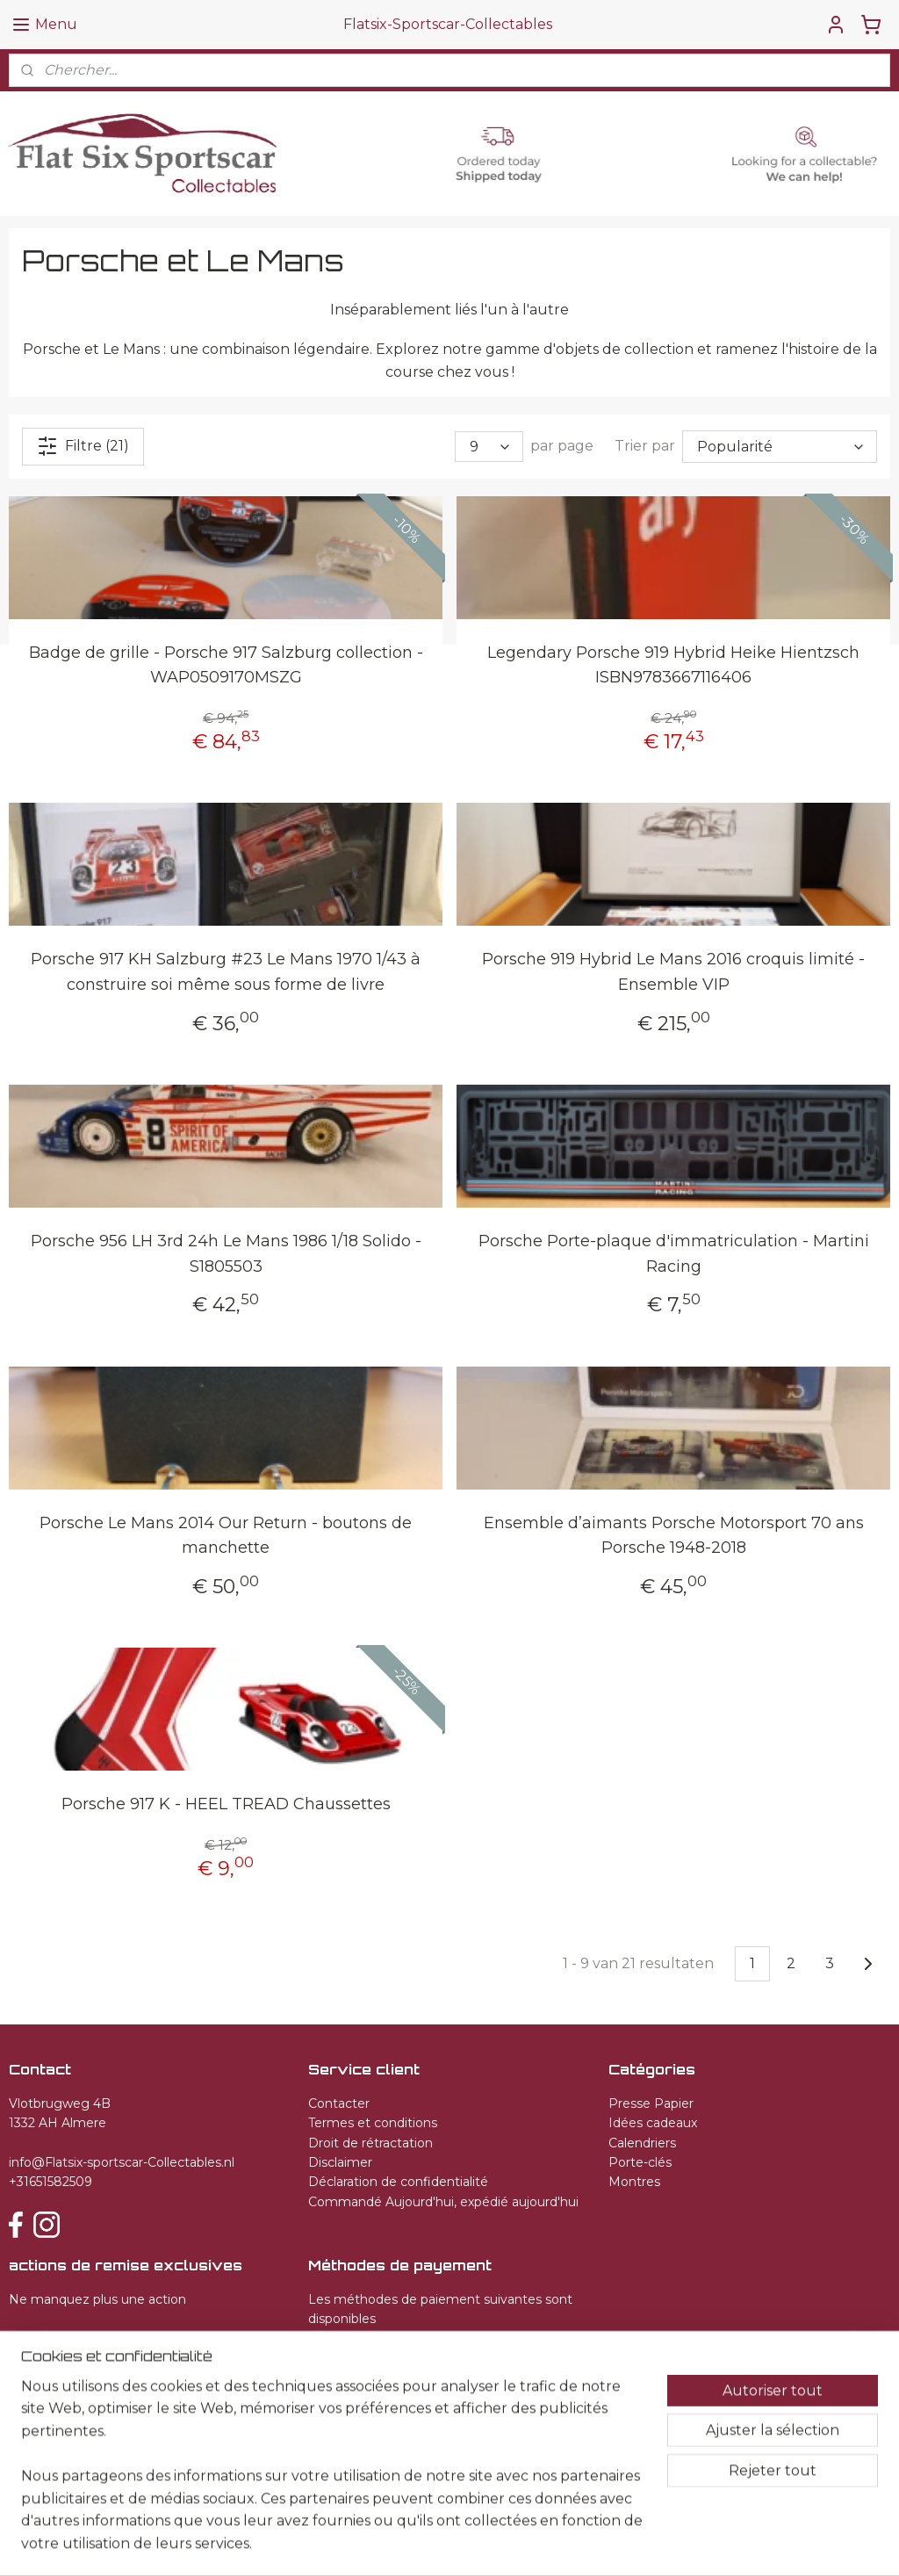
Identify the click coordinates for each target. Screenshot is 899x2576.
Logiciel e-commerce (517, 2543)
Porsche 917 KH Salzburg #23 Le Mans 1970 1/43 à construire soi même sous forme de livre (226, 971)
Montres (634, 2182)
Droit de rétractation (370, 2143)
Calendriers (642, 2143)
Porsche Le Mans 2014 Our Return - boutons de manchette (226, 1534)
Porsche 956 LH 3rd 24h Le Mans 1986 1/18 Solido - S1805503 (226, 1252)
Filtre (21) (83, 445)
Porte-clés (640, 2162)
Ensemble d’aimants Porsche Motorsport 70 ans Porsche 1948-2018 (674, 1534)
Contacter (339, 2103)
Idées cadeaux (652, 2123)
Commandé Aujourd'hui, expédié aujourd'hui (443, 2202)
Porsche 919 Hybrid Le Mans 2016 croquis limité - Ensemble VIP (673, 971)
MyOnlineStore (665, 2543)
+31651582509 (50, 2182)
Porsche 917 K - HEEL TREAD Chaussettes (226, 1804)
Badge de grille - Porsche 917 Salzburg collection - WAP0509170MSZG (226, 664)
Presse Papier (651, 2103)
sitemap (422, 2543)
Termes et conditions (372, 2123)
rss (455, 2543)
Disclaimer (340, 2162)
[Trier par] (779, 445)
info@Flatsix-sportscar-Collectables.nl (121, 2162)
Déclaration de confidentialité (398, 2182)
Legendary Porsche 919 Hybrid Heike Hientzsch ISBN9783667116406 (673, 664)
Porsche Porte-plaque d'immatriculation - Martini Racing (673, 1252)
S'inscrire (53, 2342)
